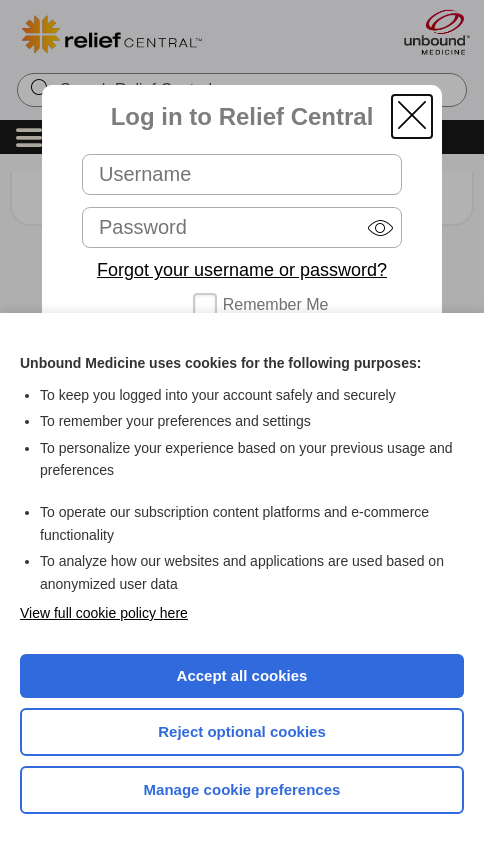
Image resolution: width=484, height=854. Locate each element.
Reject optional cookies (242, 731)
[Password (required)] (242, 227)
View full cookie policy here (104, 613)
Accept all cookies (242, 675)
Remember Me (276, 304)
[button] (412, 116)
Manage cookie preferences (242, 789)
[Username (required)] (242, 174)
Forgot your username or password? (242, 270)
